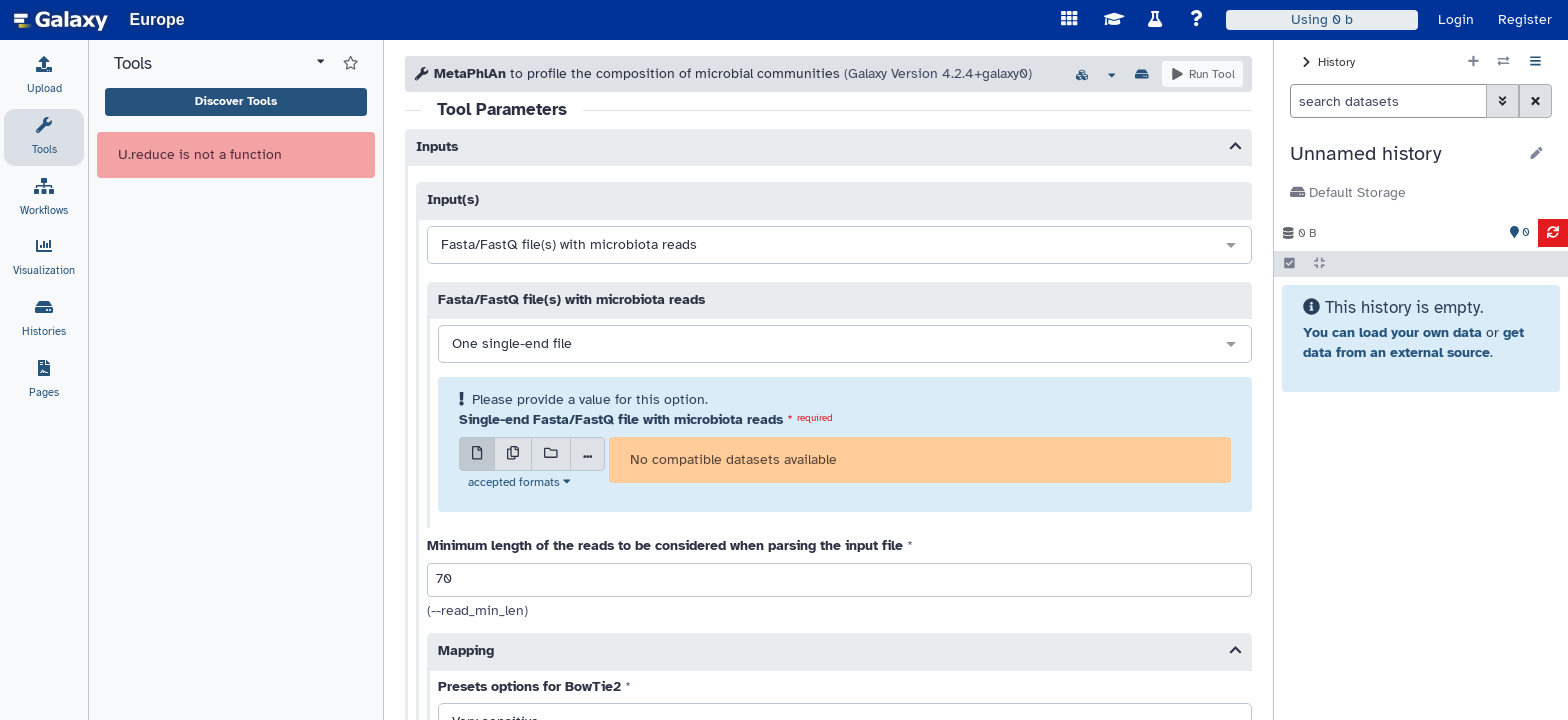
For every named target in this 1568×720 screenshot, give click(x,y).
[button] (1403, 154)
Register (1525, 19)
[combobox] (839, 246)
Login (1456, 19)
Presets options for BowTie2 (529, 686)
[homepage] (61, 20)
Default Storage (1348, 192)
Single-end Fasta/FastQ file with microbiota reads (621, 419)
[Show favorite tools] (350, 64)
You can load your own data (1392, 332)
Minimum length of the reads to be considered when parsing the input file (665, 545)
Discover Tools (236, 101)
